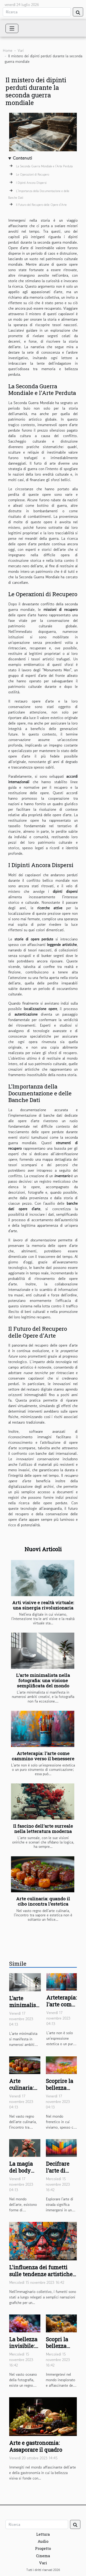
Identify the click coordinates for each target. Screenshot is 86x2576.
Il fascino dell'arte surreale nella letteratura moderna (43, 1828)
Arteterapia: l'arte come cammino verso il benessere (43, 1755)
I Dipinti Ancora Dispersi (31, 183)
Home (7, 50)
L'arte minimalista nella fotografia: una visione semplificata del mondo (43, 1680)
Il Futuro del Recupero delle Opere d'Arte (41, 205)
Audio (43, 2541)
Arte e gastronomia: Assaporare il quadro (35, 2446)
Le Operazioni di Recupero (32, 174)
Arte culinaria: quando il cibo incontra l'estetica (43, 1901)
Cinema (43, 2555)
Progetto (43, 2548)
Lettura (43, 2534)
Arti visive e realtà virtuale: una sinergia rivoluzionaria (43, 1605)
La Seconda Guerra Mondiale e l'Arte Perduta (44, 166)
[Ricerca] (37, 12)
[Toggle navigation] (12, 28)
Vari (21, 50)
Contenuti (22, 158)
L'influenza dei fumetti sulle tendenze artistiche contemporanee (40, 2274)
